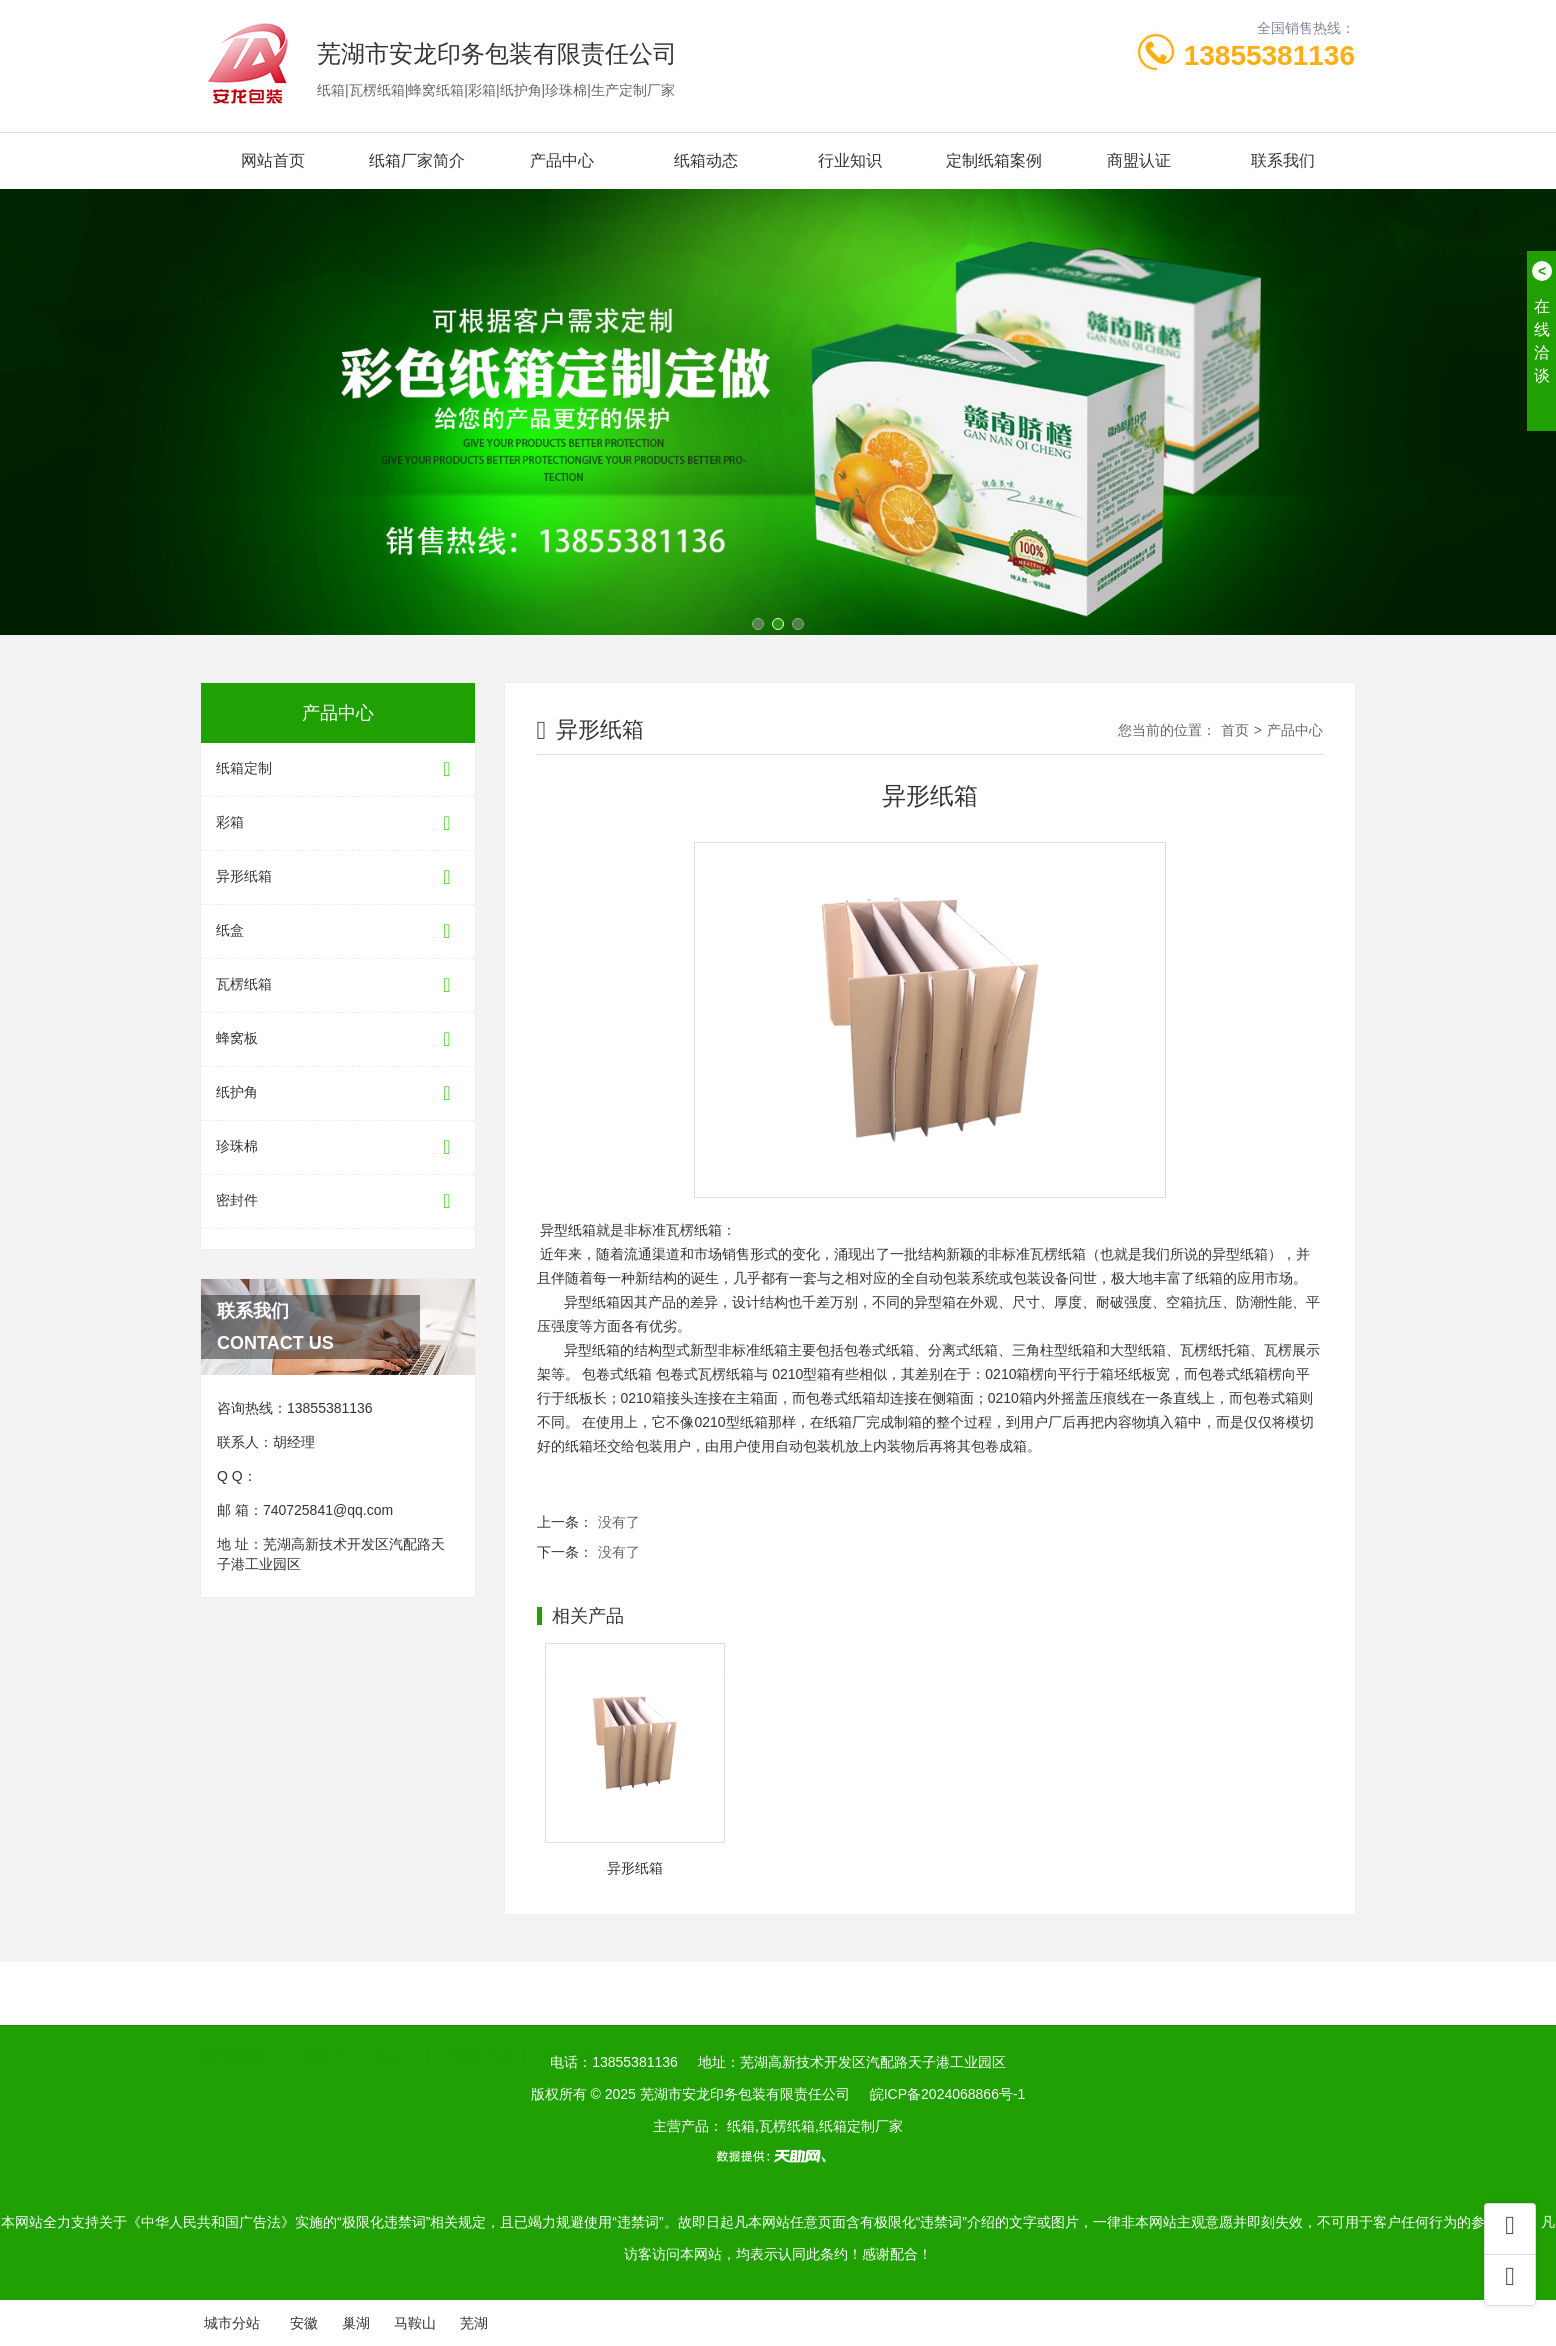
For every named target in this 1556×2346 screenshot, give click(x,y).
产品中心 (562, 160)
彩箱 (338, 823)
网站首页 (273, 160)
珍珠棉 (338, 1147)
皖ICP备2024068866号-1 (948, 2094)
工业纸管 (318, 2025)
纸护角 (338, 1093)
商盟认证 (1139, 160)
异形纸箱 (338, 877)
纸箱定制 (338, 769)
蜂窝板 (338, 1039)
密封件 (338, 1201)
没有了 (619, 1522)
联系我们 (1283, 160)
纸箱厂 (394, 2025)
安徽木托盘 (478, 2025)
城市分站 (232, 2323)
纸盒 (338, 931)
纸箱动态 (706, 160)
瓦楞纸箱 (338, 985)
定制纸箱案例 (994, 160)
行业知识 (850, 160)
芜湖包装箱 (575, 2025)
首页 (1235, 730)
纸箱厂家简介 (417, 160)
